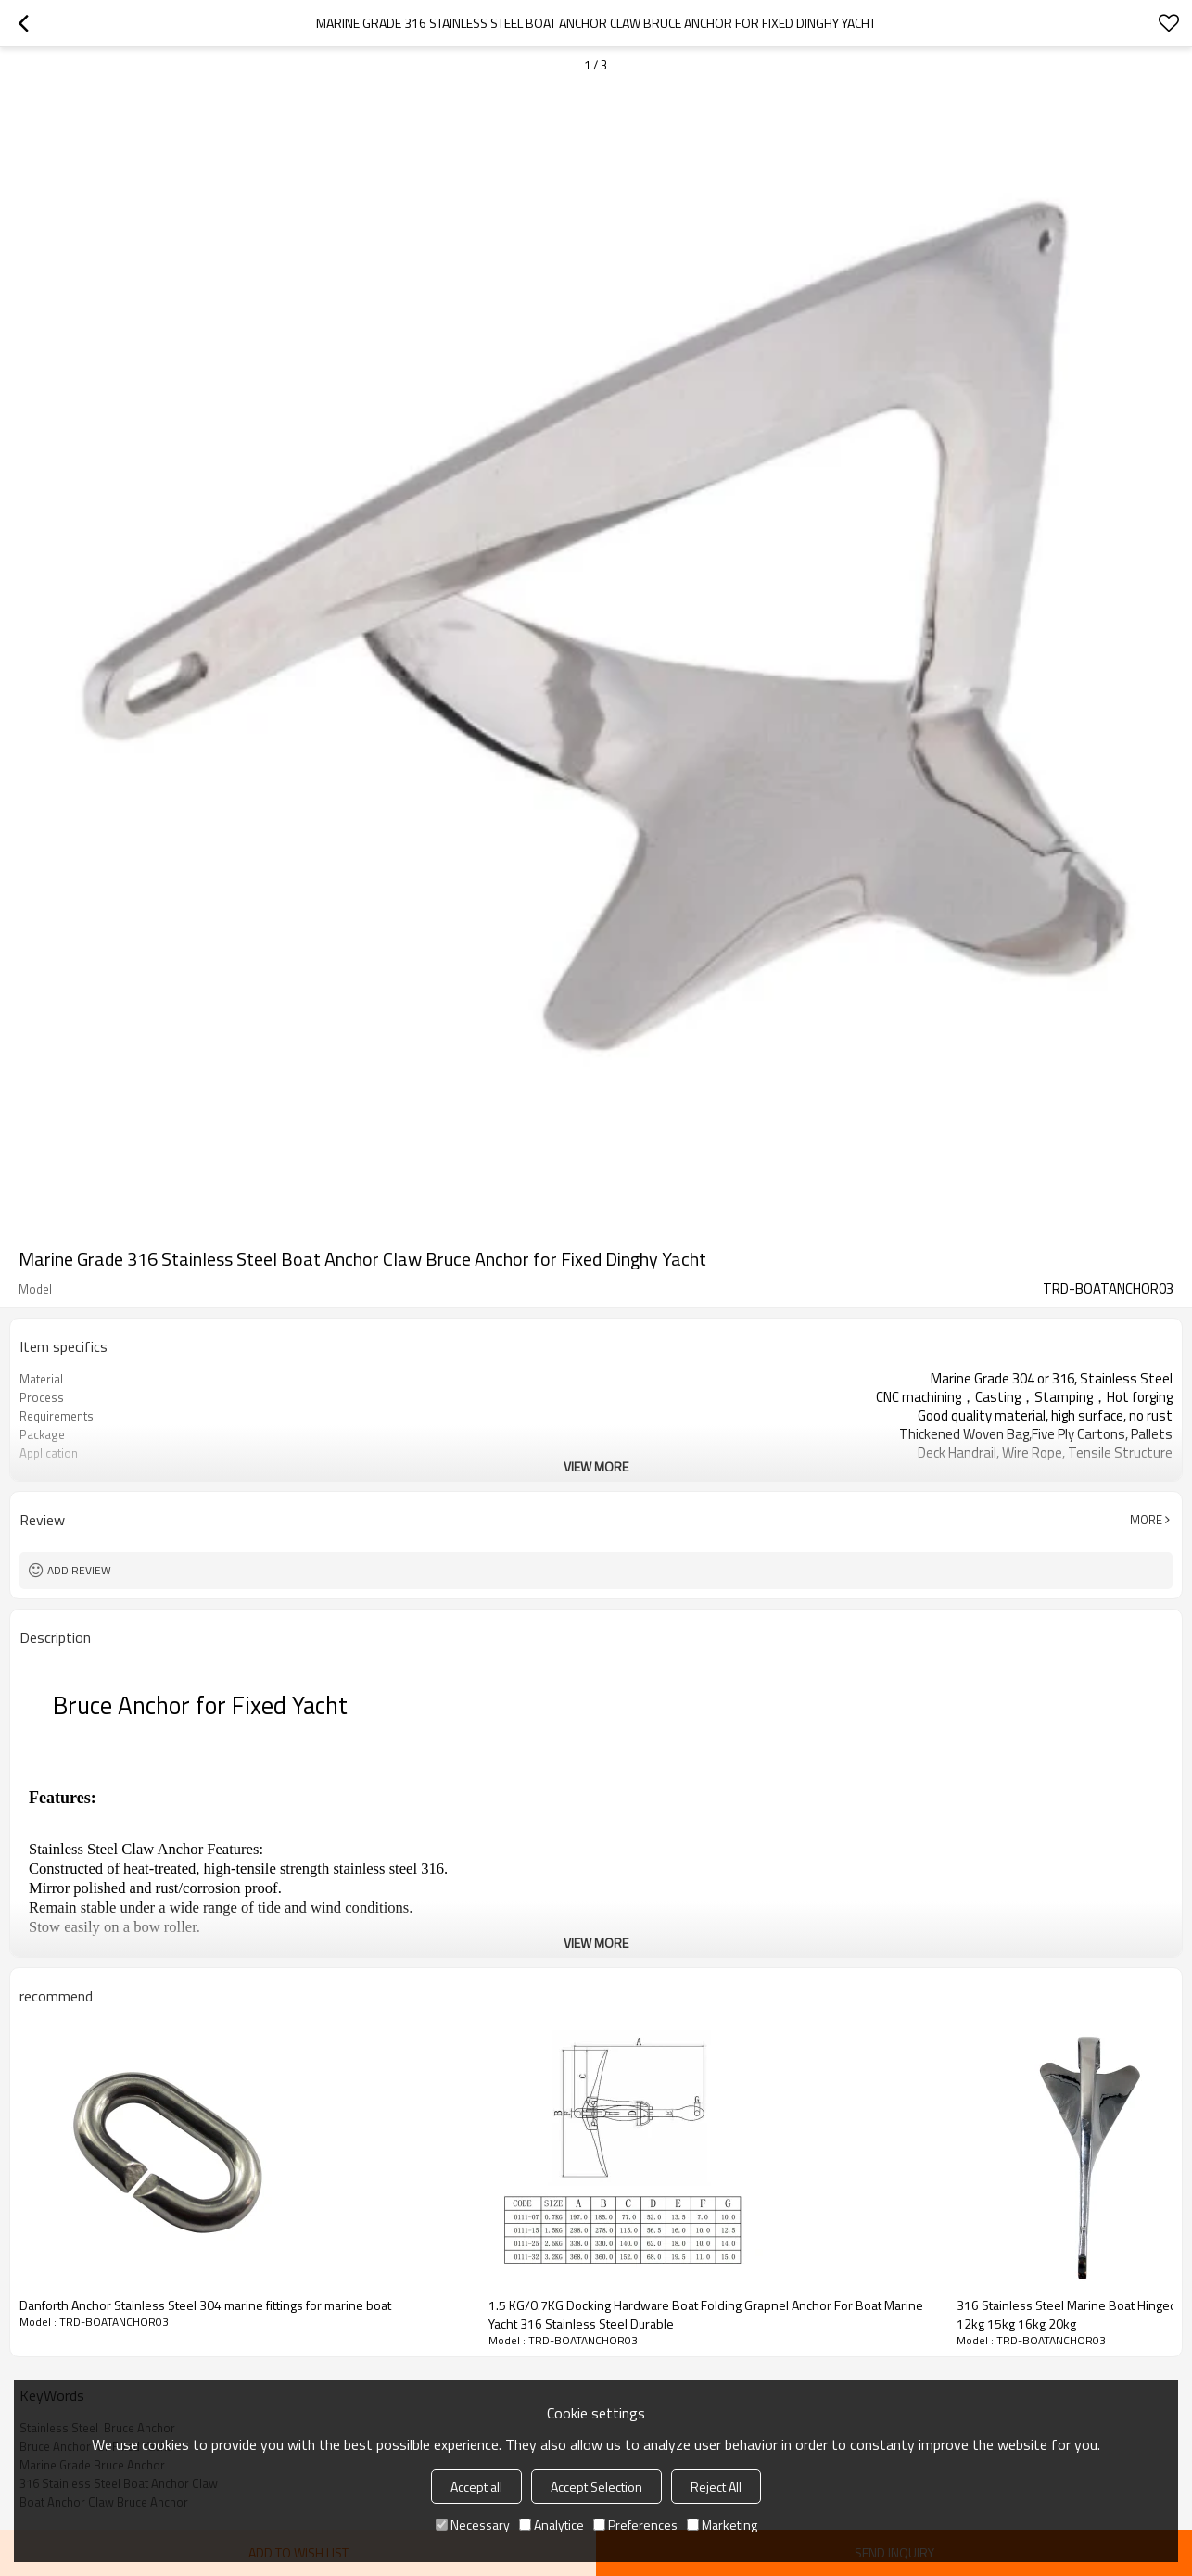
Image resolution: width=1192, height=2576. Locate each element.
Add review (79, 1570)
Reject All (716, 2486)
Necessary (473, 2524)
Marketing (722, 2524)
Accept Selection (596, 2486)
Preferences (635, 2524)
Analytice (551, 2524)
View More (596, 1466)
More (1146, 1519)
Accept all (476, 2486)
